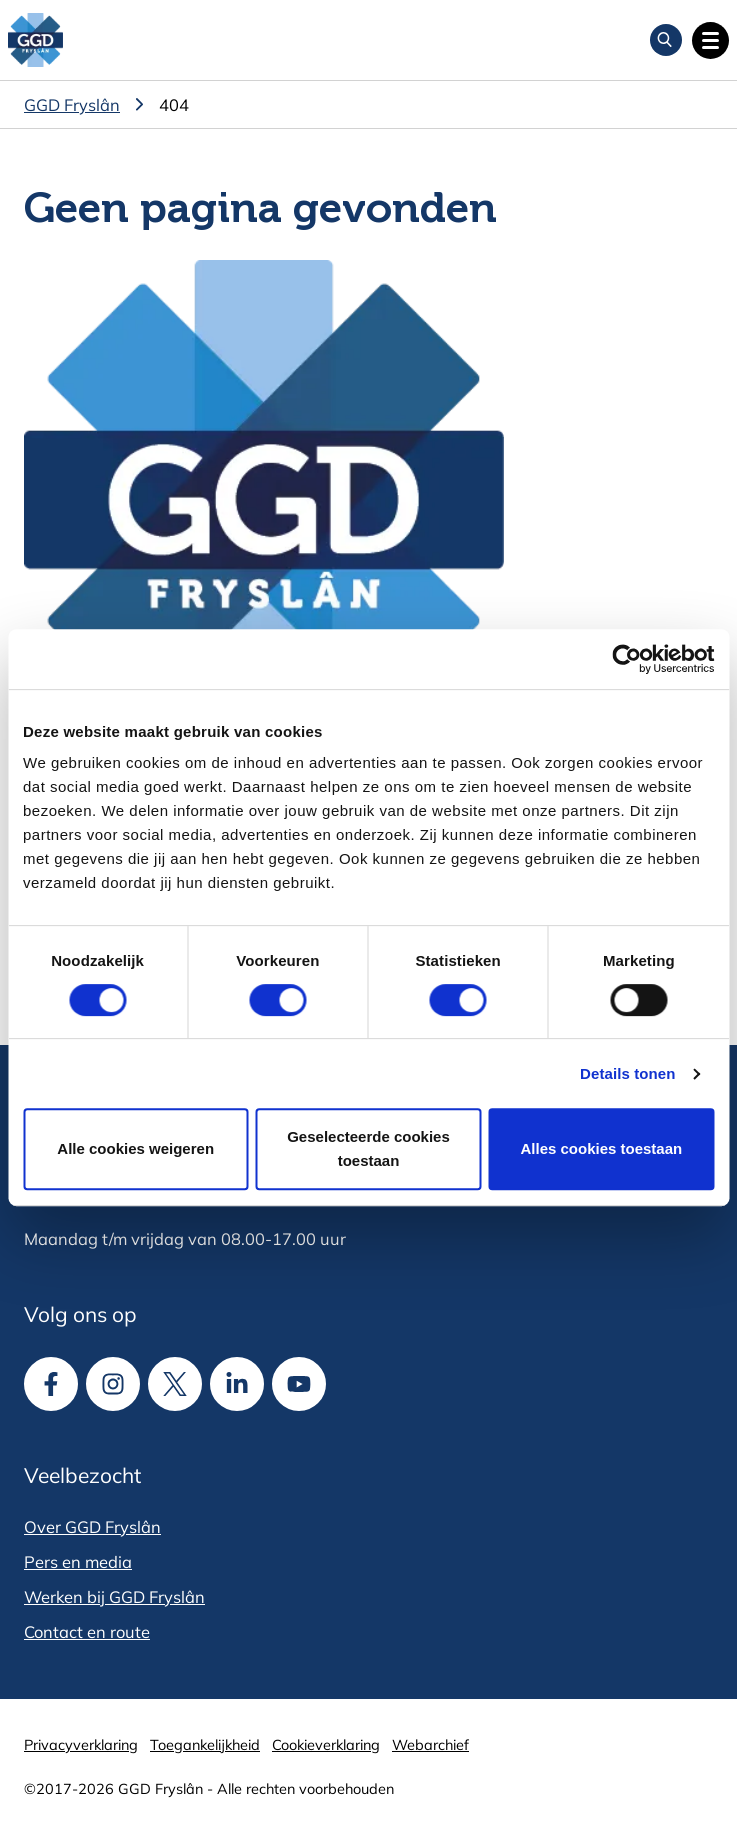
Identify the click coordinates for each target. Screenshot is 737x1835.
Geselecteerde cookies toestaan (368, 1148)
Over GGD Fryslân (92, 1526)
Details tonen (627, 1073)
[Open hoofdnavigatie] (710, 40)
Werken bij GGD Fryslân (114, 1596)
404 (174, 104)
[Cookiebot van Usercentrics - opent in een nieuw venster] (626, 659)
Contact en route (87, 1631)
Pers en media (78, 1561)
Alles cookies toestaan (601, 1148)
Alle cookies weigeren (135, 1148)
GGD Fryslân (72, 104)
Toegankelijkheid (205, 1744)
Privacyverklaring (81, 1744)
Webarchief (430, 1744)
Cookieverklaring (326, 1744)
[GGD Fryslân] (35, 40)
